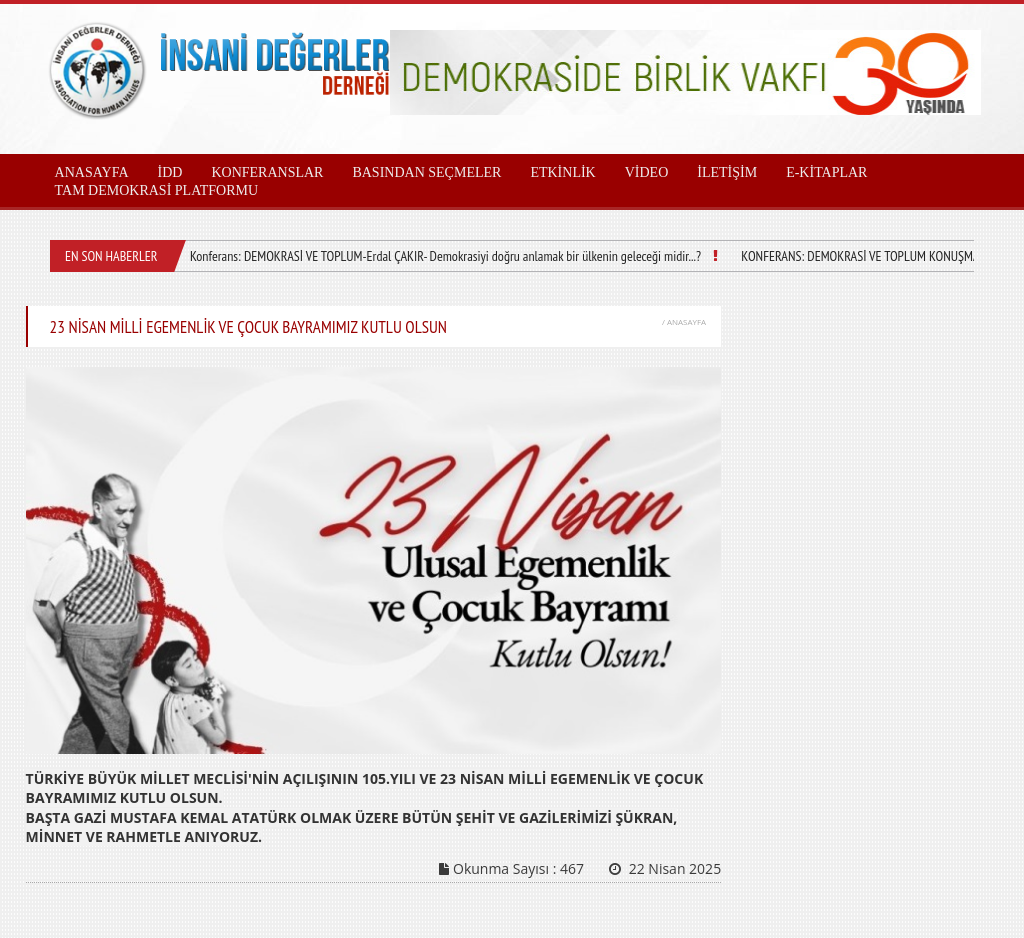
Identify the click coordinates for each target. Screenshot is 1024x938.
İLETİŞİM (727, 172)
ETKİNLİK (562, 172)
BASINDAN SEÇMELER (426, 172)
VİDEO (647, 172)
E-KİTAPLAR (826, 172)
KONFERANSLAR (267, 172)
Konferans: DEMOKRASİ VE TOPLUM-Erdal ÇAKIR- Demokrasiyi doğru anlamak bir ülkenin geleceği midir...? (445, 256)
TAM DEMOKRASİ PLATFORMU (156, 190)
